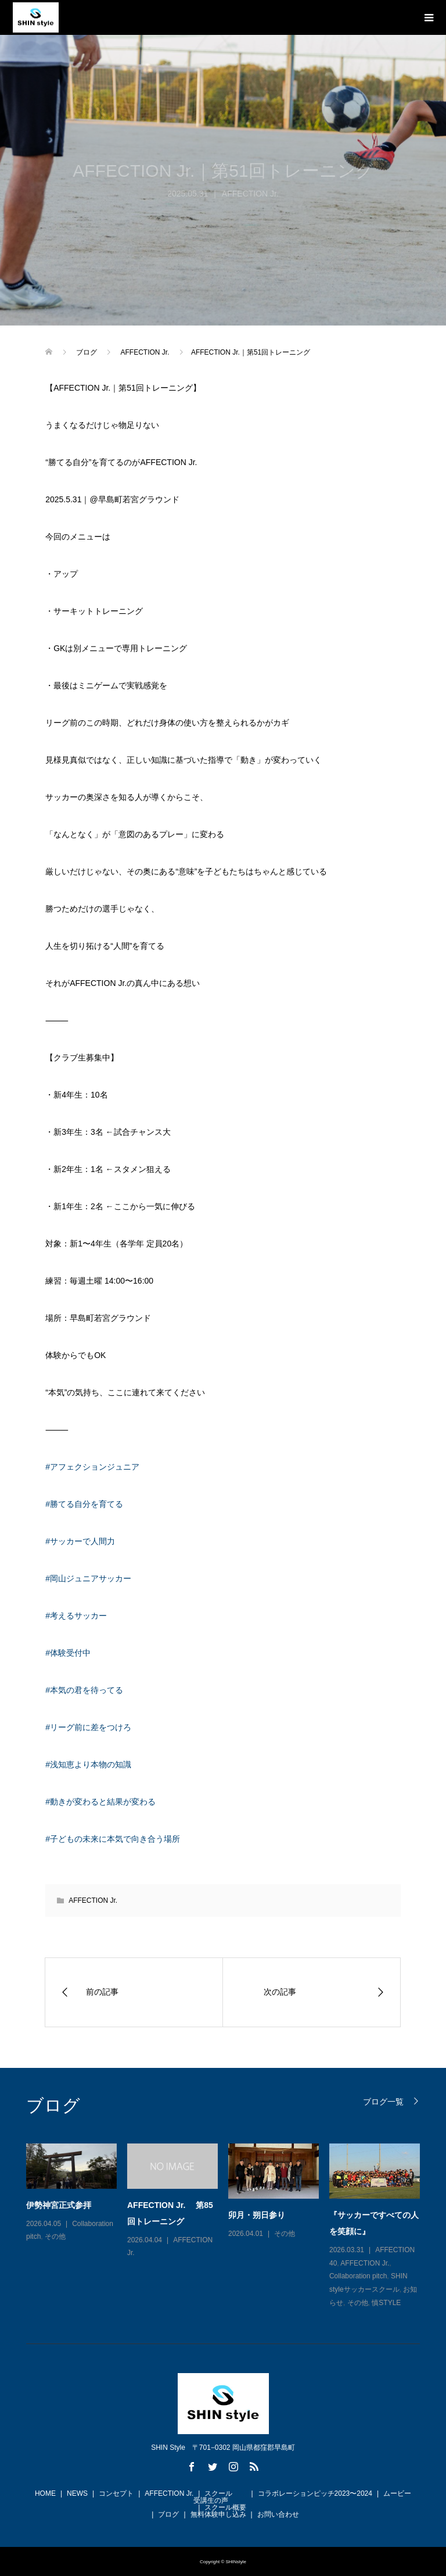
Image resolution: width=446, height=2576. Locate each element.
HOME (45, 2493)
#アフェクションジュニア (92, 1466)
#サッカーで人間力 (80, 1541)
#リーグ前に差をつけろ (88, 1727)
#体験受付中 (68, 1652)
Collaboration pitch (358, 2276)
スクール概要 (225, 2507)
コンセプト (116, 2493)
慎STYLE (386, 2303)
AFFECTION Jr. (250, 193)
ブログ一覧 (383, 2101)
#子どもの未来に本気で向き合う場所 (112, 1838)
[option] (228, 2226)
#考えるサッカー (76, 1615)
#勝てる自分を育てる (84, 1504)
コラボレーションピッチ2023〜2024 (315, 2493)
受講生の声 (210, 2500)
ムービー (397, 2493)
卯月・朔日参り (256, 2215)
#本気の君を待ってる (84, 1690)
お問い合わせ (278, 2514)
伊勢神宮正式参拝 (58, 2205)
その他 (55, 2236)
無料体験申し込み (218, 2514)
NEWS (77, 2493)
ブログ (168, 2514)
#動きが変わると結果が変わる (100, 1801)
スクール (218, 2493)
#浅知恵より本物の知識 (88, 1764)
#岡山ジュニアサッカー (88, 1578)
